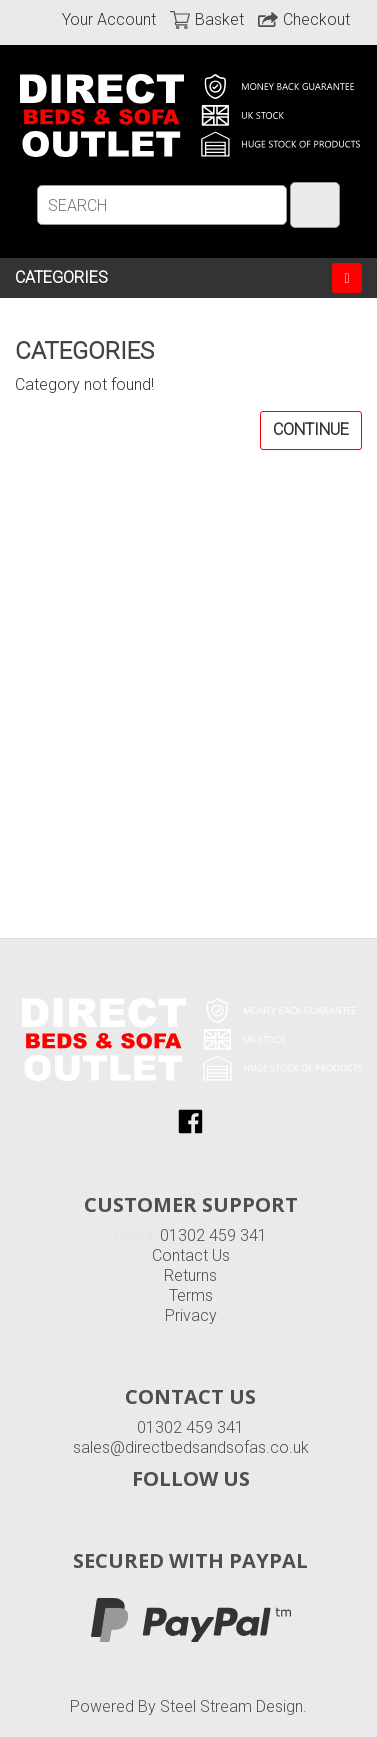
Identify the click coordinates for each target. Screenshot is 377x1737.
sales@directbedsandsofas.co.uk (191, 1447)
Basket (219, 19)
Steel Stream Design (231, 1706)
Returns (190, 1275)
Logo (192, 1039)
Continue (311, 429)
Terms (191, 1295)
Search (315, 205)
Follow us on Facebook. (190, 1121)
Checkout (316, 19)
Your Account (109, 19)
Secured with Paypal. (191, 1619)
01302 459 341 (213, 1235)
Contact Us (191, 1255)
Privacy (191, 1315)
